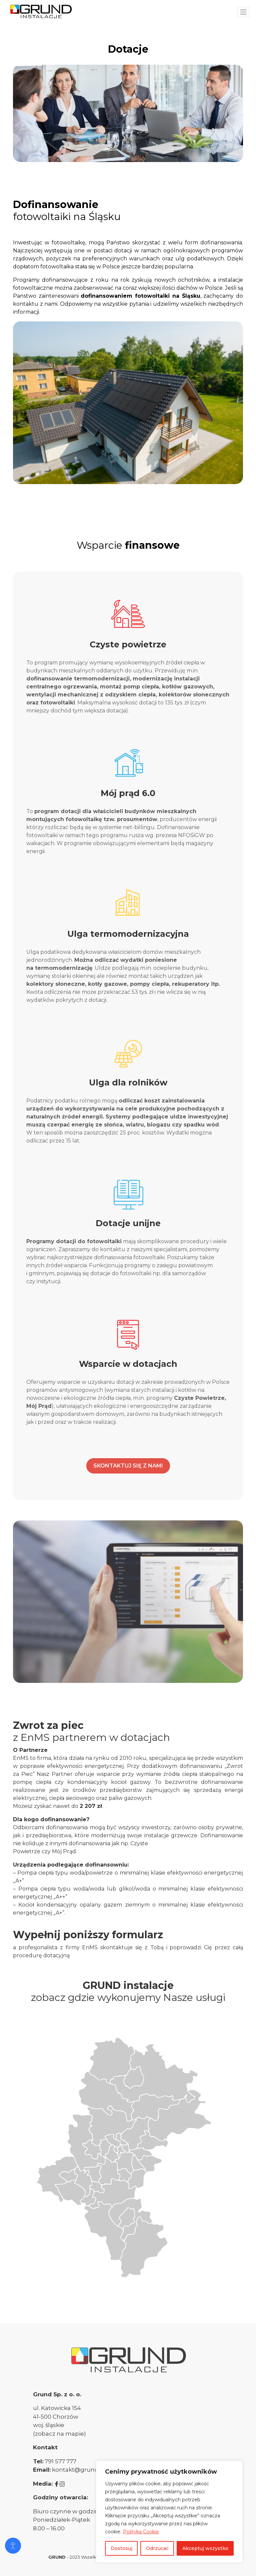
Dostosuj (121, 2548)
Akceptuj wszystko (205, 2548)
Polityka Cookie (141, 2532)
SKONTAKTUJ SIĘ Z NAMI (128, 1466)
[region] (169, 2512)
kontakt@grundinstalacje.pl (92, 2469)
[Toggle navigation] (243, 12)
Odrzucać (157, 2548)
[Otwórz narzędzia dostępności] (13, 2546)
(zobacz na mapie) (59, 2433)
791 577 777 (60, 2461)
